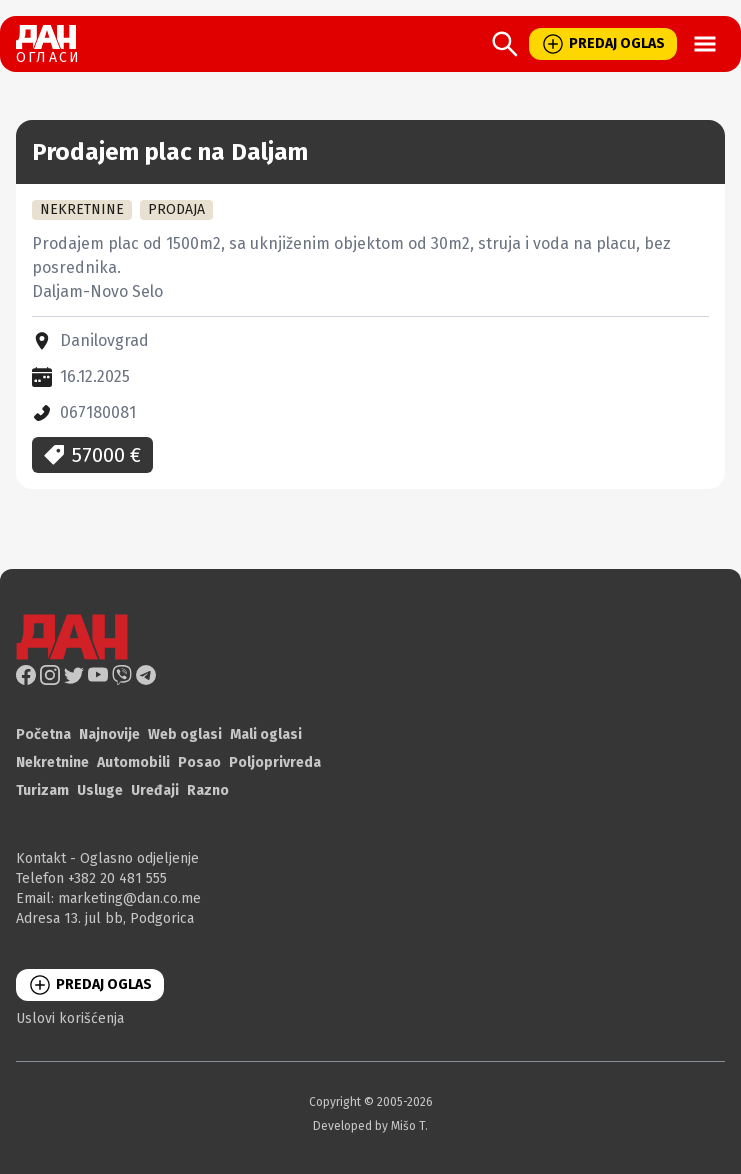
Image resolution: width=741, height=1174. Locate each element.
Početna (43, 734)
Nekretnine (52, 762)
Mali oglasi (266, 734)
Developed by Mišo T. (370, 1126)
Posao (199, 762)
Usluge (100, 790)
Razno (208, 790)
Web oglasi (185, 734)
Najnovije (109, 734)
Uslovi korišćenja (70, 1018)
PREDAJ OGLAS (603, 44)
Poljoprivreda (275, 762)
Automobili (133, 762)
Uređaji (155, 790)
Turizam (42, 790)
